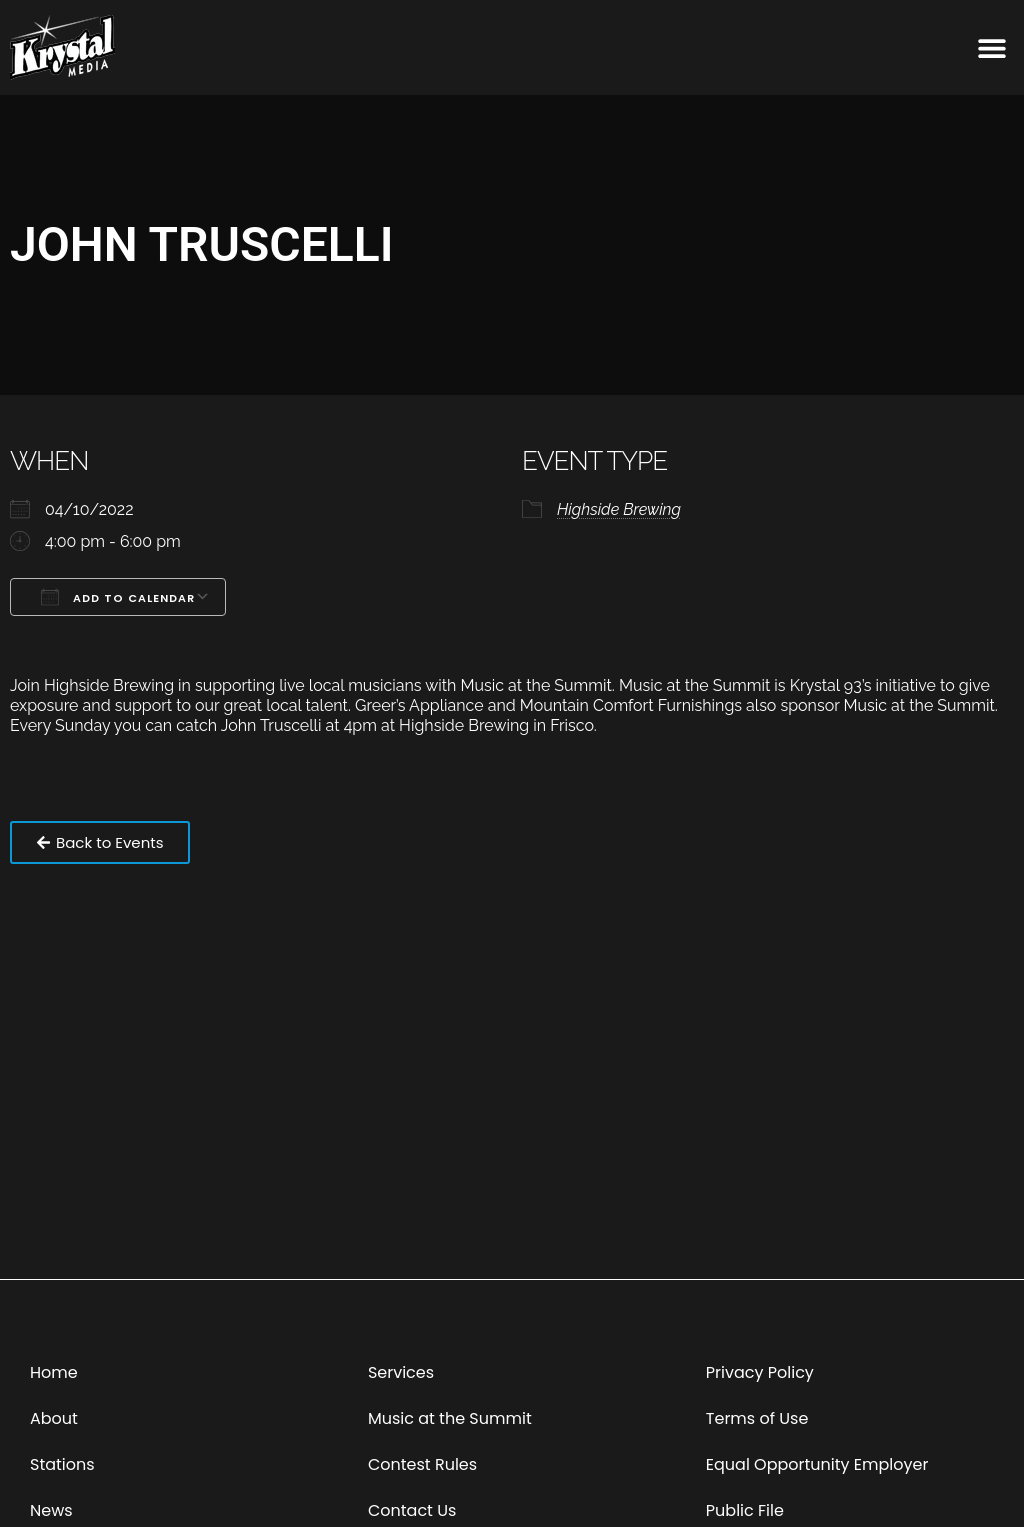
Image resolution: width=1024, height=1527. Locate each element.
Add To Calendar (118, 597)
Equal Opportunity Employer (817, 1464)
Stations (62, 1464)
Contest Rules (422, 1464)
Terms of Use (757, 1418)
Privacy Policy (760, 1372)
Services (401, 1372)
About (54, 1418)
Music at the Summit (450, 1418)
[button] (991, 47)
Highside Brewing (619, 509)
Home (54, 1372)
